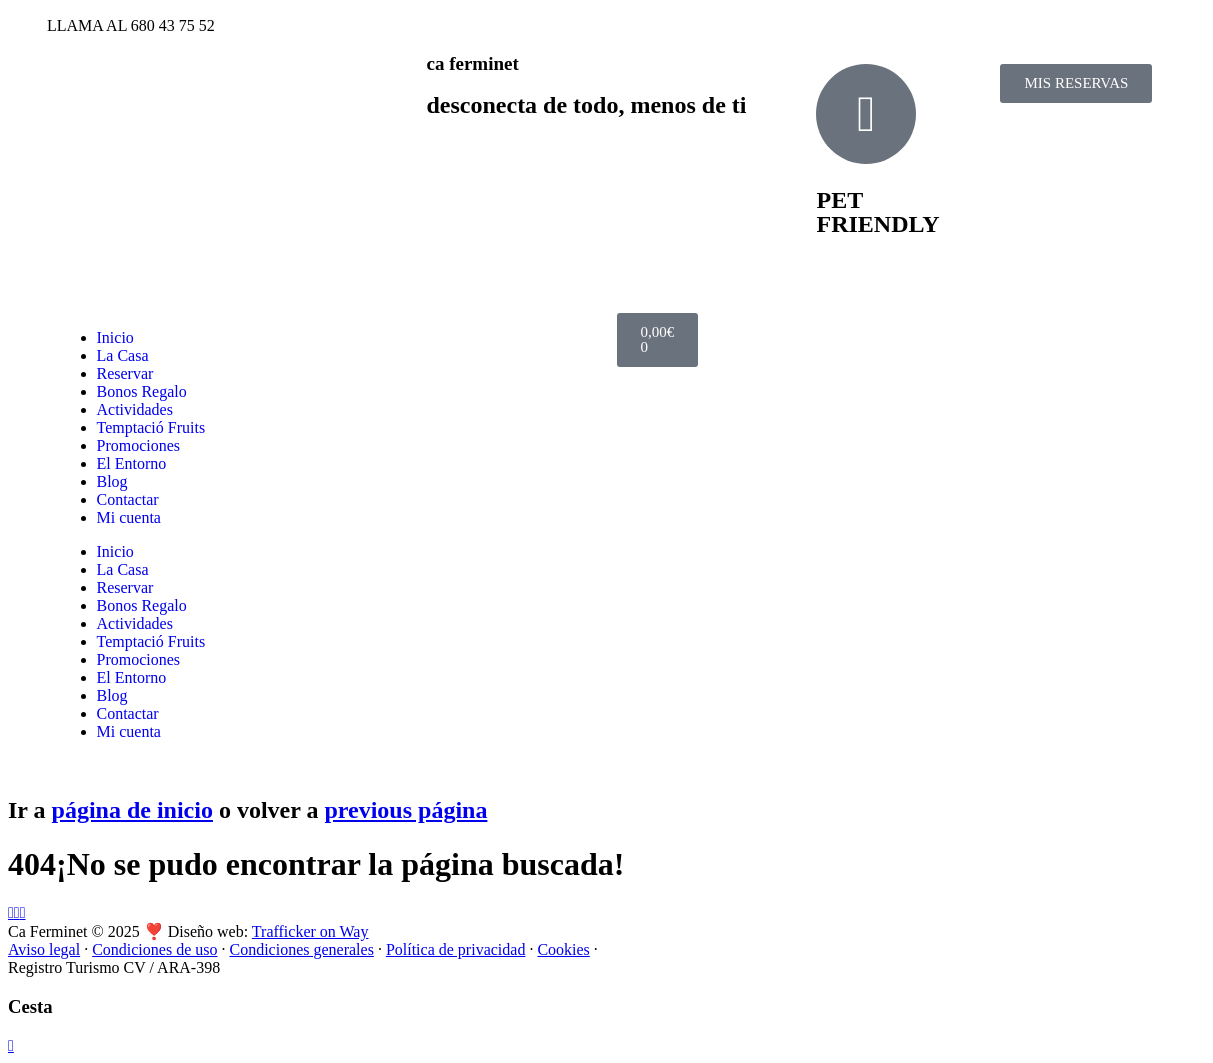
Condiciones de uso (154, 949)
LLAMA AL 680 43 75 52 (131, 25)
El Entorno (132, 463)
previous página (405, 810)
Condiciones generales (301, 949)
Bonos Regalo (142, 391)
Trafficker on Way (310, 931)
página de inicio (132, 810)
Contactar (128, 499)
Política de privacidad (456, 949)
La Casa (123, 355)
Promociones (139, 445)
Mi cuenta (129, 517)
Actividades (135, 409)
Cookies (563, 949)
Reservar (125, 373)
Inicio (115, 337)
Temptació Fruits (151, 427)
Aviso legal (44, 949)
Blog (112, 481)
